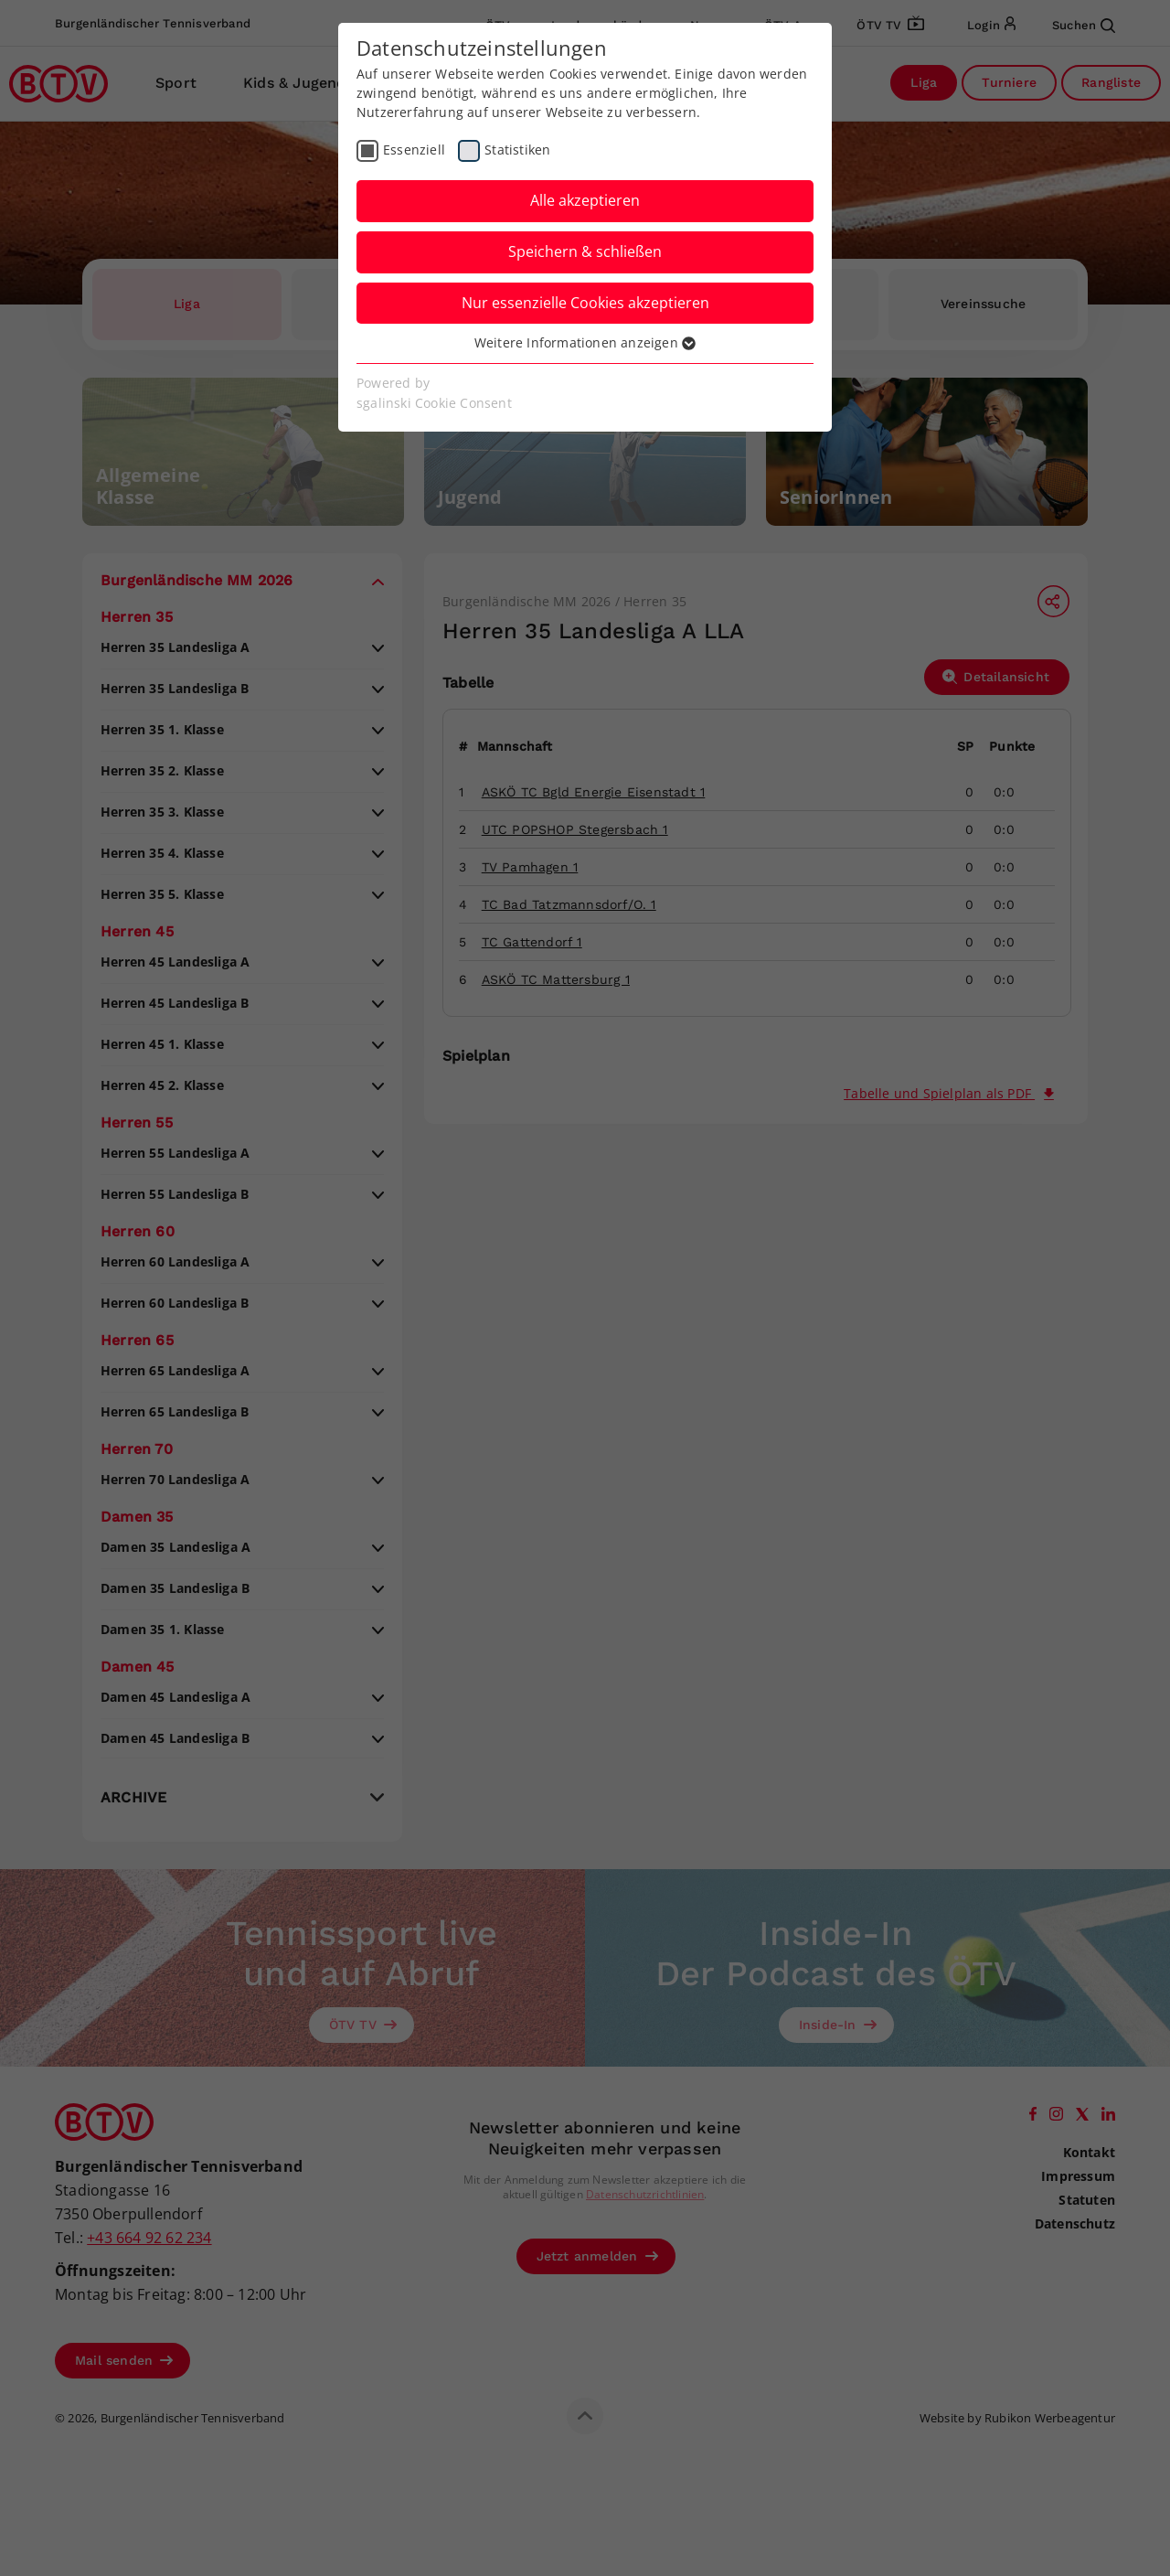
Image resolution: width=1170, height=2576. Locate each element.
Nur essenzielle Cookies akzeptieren (585, 303)
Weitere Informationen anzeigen (585, 342)
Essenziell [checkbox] (414, 149)
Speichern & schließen (585, 251)
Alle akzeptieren (585, 200)
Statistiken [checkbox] (517, 149)
